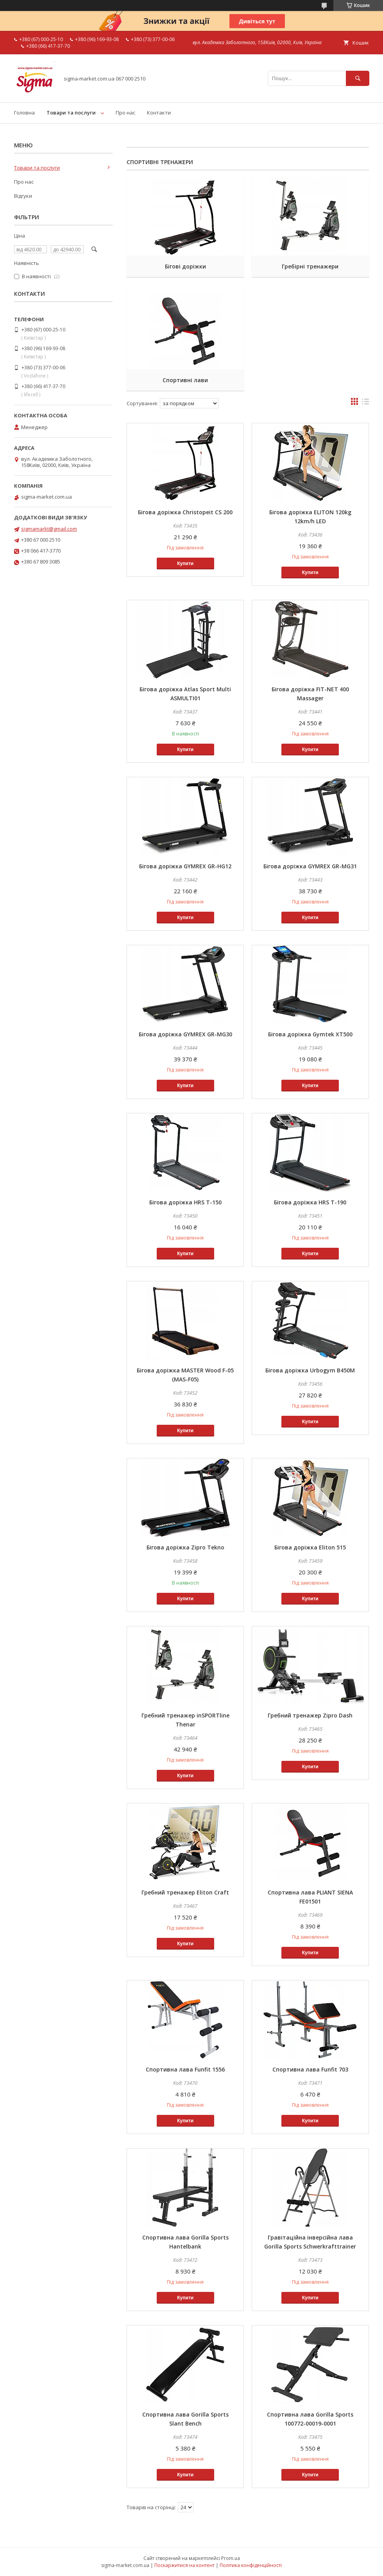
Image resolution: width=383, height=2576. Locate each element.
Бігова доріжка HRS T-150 (185, 1202)
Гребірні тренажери (310, 266)
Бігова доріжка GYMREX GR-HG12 (185, 866)
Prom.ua (230, 2558)
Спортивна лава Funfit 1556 (185, 2069)
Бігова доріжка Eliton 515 (310, 1547)
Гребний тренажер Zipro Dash (310, 1715)
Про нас (125, 112)
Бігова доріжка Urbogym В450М (310, 1370)
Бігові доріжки (185, 266)
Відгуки (23, 195)
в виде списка (365, 403)
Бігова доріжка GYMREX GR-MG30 (185, 1034)
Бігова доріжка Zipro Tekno (185, 1547)
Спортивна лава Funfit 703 (310, 2069)
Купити (185, 563)
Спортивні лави (185, 380)
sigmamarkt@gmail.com (49, 529)
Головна (24, 112)
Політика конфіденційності (251, 2565)
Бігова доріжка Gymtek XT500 (310, 1034)
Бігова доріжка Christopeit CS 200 (185, 512)
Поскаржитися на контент (184, 2565)
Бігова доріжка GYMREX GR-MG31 (310, 866)
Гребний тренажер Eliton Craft (185, 1892)
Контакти (159, 112)
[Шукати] (357, 78)
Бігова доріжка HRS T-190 (310, 1202)
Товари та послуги (71, 112)
